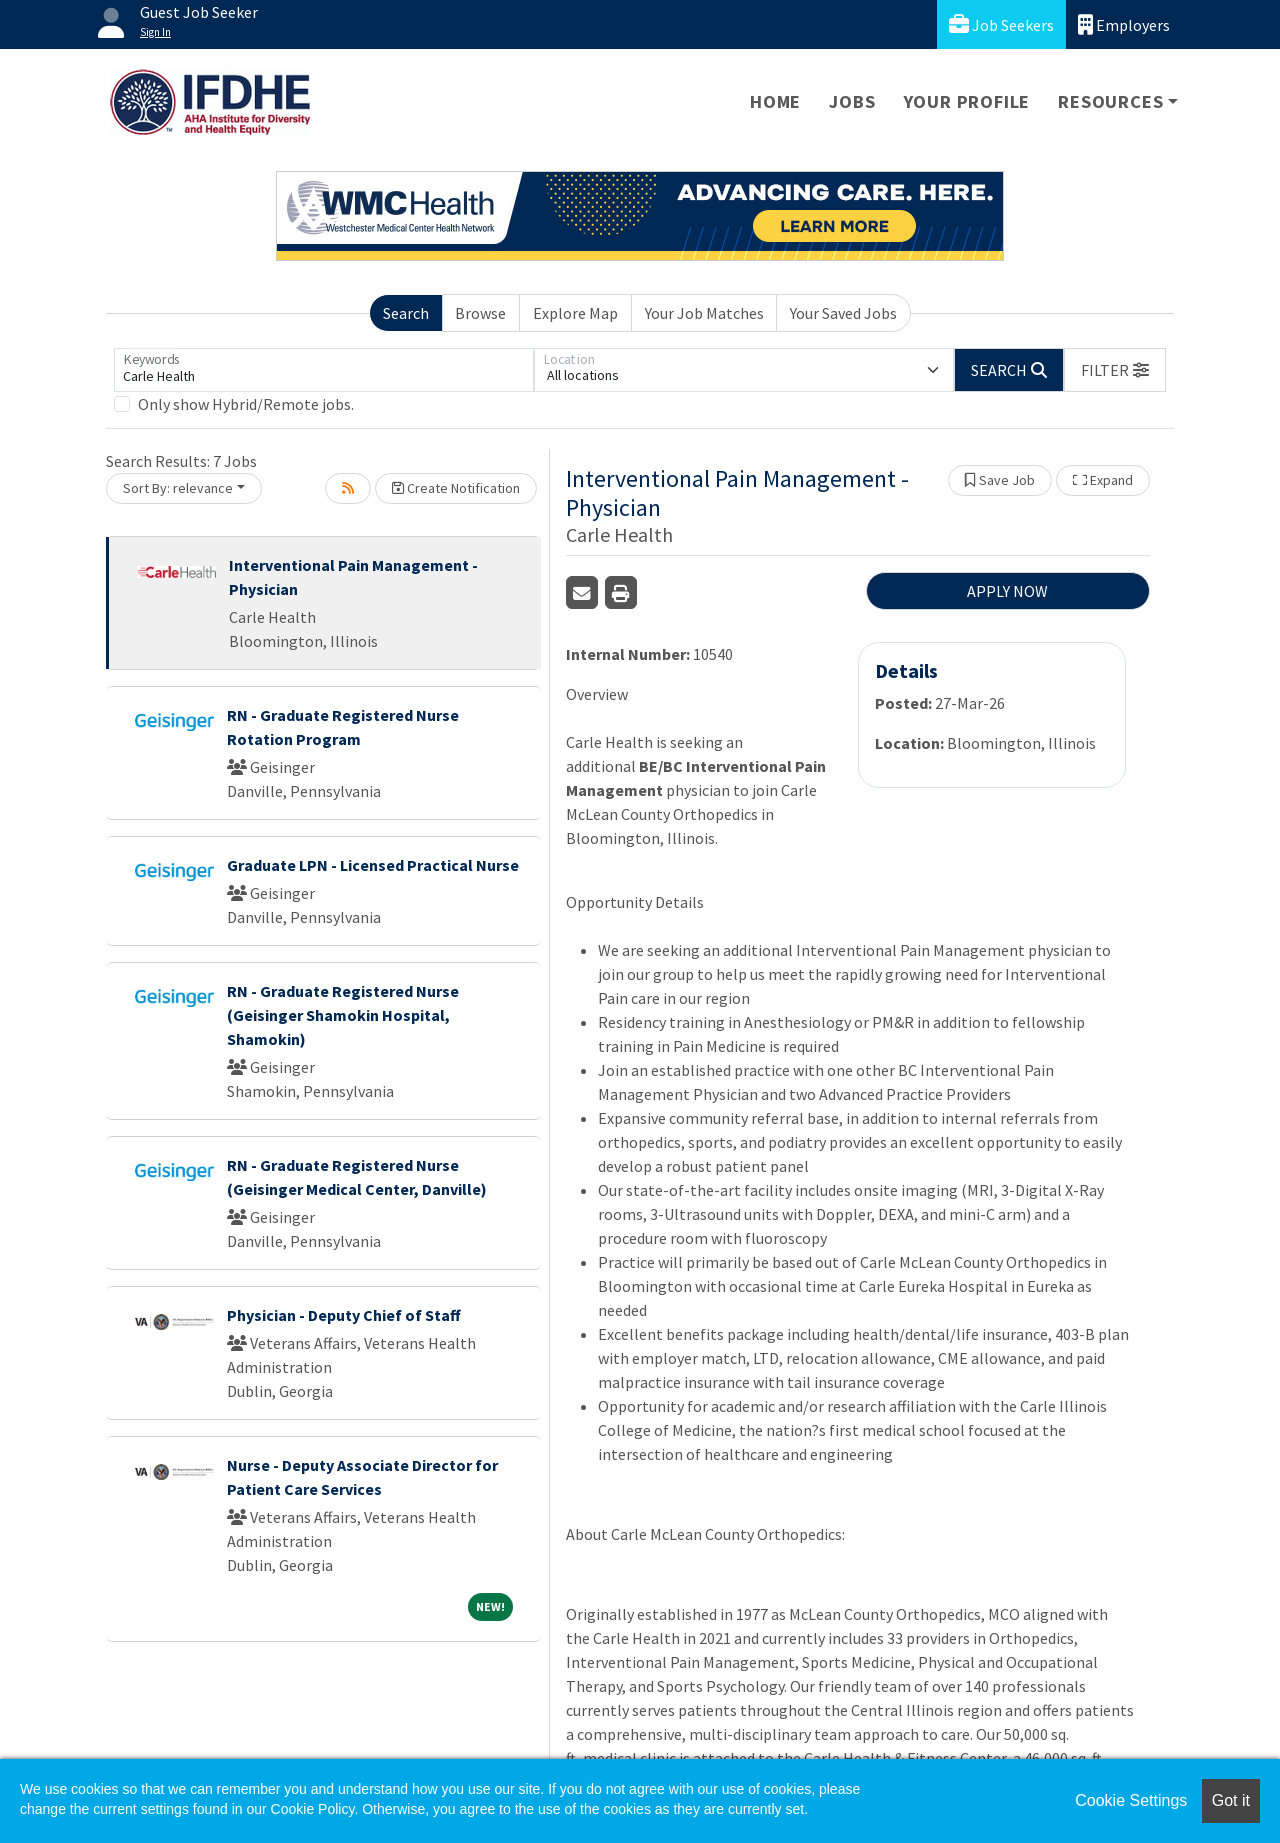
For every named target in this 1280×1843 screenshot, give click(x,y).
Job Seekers (1001, 24)
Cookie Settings (1131, 1800)
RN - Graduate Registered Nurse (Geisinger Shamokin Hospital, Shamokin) (343, 1015)
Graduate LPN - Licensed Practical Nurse (373, 865)
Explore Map (575, 313)
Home (775, 101)
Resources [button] (1110, 101)
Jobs (852, 101)
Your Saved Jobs (843, 313)
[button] (1115, 370)
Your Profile (967, 101)
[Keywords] (324, 370)
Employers (1124, 24)
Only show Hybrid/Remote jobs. (246, 404)
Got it (1231, 1800)
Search (406, 313)
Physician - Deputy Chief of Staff (344, 1315)
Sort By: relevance (178, 488)
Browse (480, 313)
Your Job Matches (704, 313)
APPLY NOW (1007, 591)
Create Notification (456, 488)
